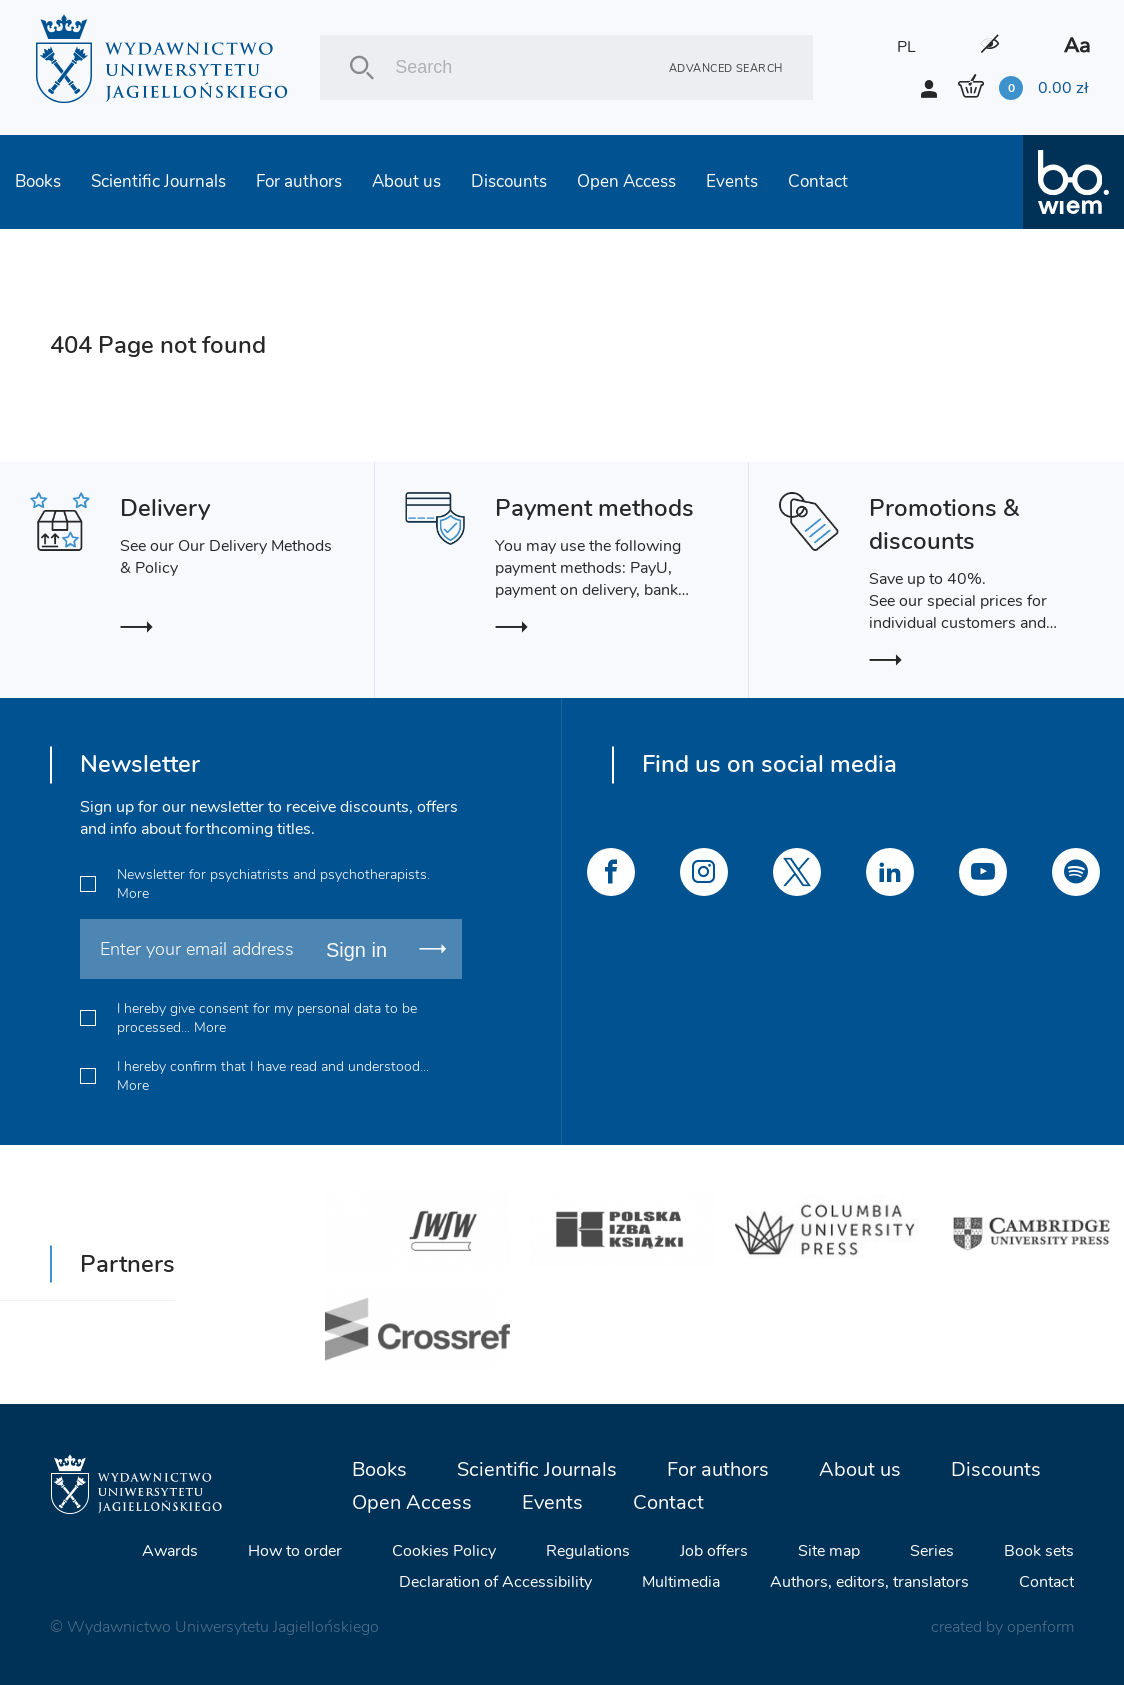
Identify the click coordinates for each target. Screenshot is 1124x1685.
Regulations (588, 1551)
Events (732, 181)
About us (406, 181)
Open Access (626, 181)
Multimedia (681, 1582)
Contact (818, 181)
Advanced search (726, 67)
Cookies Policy (444, 1551)
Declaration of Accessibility (495, 1582)
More (133, 893)
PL (906, 47)
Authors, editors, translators (869, 1582)
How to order (295, 1551)
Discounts (509, 181)
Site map (829, 1551)
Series (932, 1551)
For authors (299, 181)
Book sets (1039, 1551)
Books (38, 181)
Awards (170, 1551)
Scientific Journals (158, 181)
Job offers (714, 1551)
